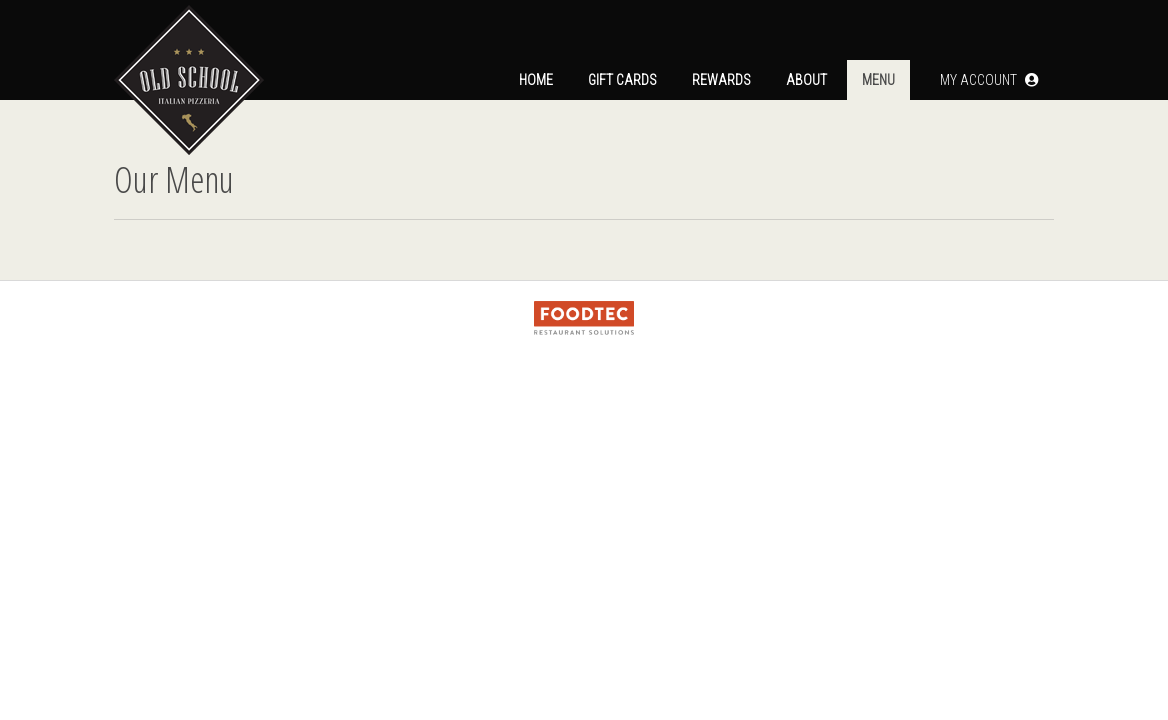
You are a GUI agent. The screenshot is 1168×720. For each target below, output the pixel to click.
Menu (878, 80)
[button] (989, 80)
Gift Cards (622, 80)
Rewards (721, 80)
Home (536, 80)
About (806, 80)
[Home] (189, 50)
